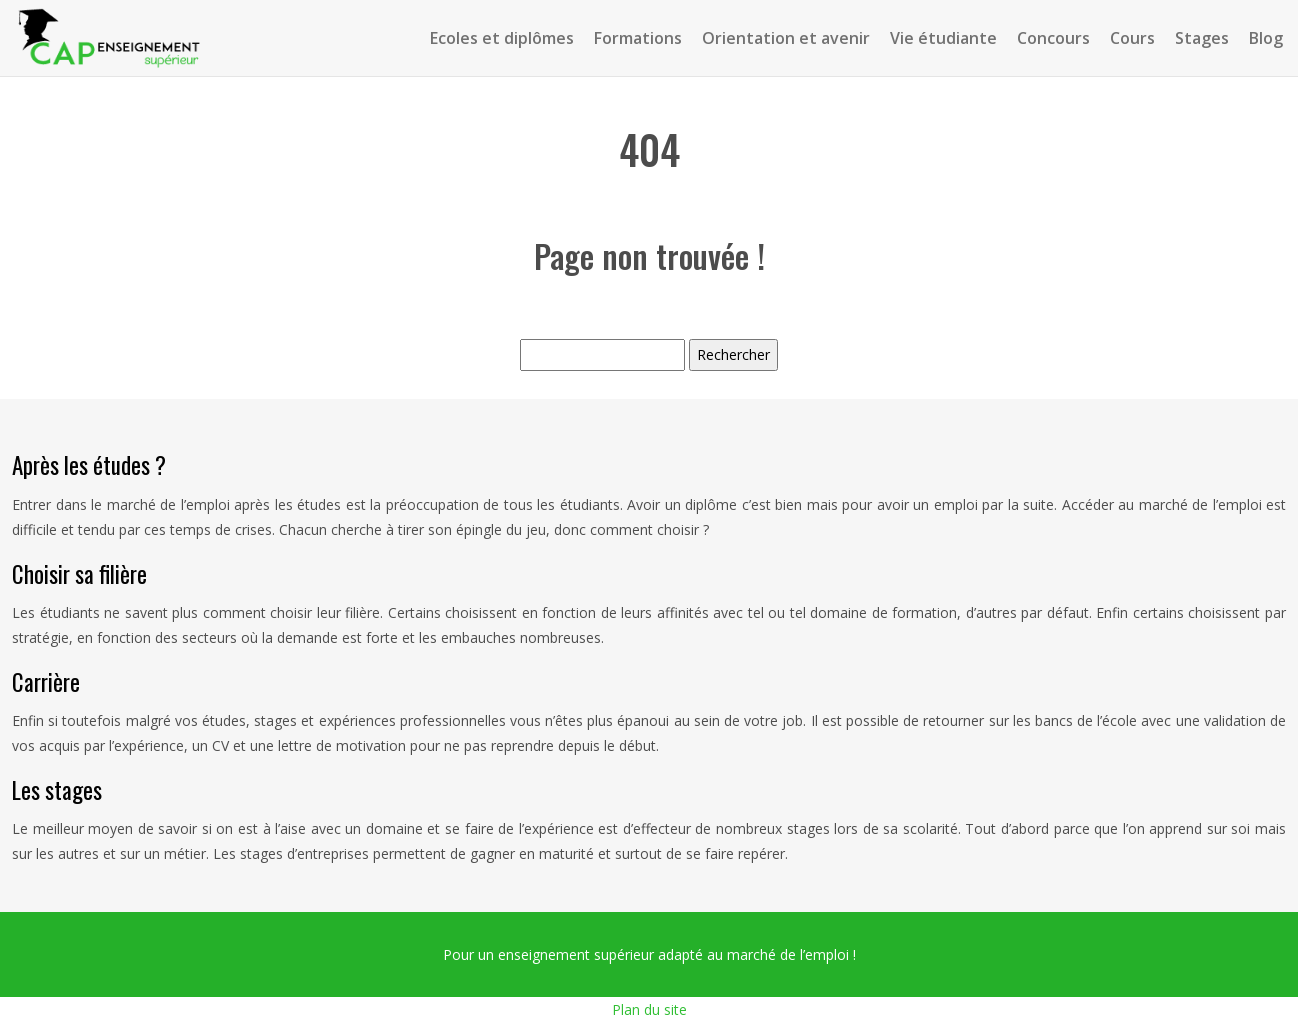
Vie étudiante (943, 38)
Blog (1266, 38)
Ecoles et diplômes (502, 38)
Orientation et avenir (786, 38)
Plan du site (649, 1009)
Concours (1053, 38)
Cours (1132, 38)
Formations (638, 38)
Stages (1202, 38)
